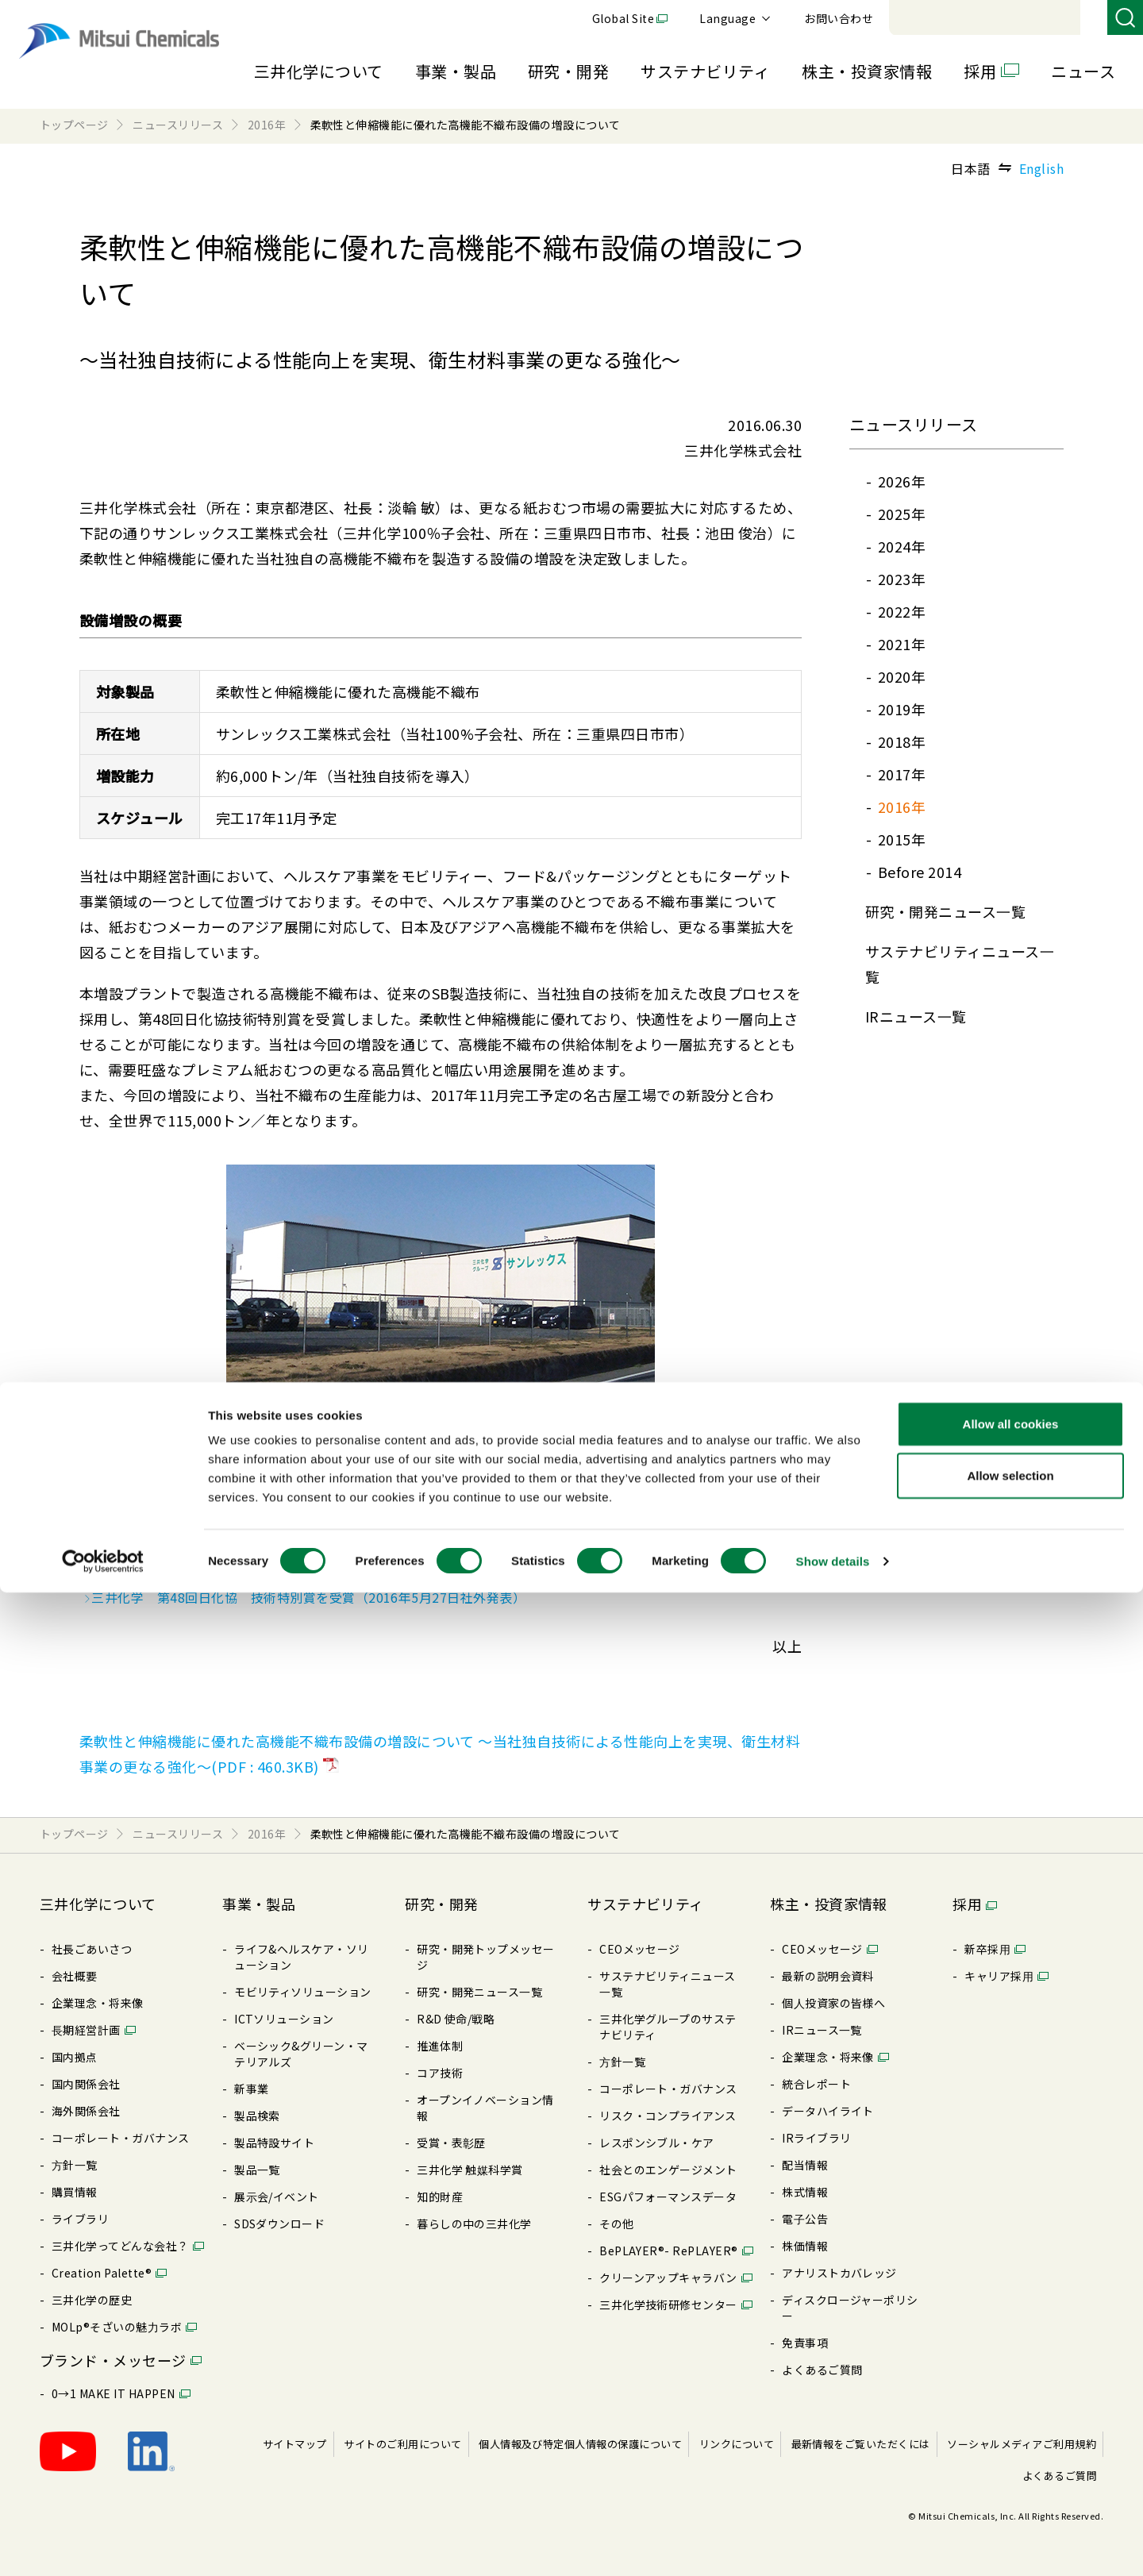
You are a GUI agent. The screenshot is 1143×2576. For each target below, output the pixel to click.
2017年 (902, 774)
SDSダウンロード (279, 2223)
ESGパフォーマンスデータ (668, 2196)
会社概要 (75, 1976)
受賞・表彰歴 (451, 2143)
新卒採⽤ (987, 1949)
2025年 (902, 513)
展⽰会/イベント (276, 2196)
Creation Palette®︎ (102, 2273)
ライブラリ (80, 2219)
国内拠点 (75, 2057)
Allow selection (1010, 2459)
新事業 (251, 2089)
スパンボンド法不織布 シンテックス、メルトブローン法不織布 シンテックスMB (328, 1551)
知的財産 (440, 2196)
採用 (980, 71)
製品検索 (257, 2116)
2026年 (902, 481)
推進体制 (440, 2046)
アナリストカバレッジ (839, 2273)
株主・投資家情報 (867, 71)
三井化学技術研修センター (668, 2304)
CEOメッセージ (639, 1949)
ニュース (1083, 71)
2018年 (902, 741)
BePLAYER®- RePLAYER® (668, 2250)
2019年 (902, 709)
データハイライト (828, 2111)
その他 (616, 2223)
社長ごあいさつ (92, 1949)
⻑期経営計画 (86, 2030)
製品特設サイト (274, 2143)
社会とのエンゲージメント (668, 2169)
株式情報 (805, 2192)
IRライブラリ (816, 2138)
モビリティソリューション (302, 1992)
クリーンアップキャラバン (668, 2277)
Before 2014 (919, 871)
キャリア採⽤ (998, 1976)
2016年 (902, 806)
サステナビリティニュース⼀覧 (667, 1984)
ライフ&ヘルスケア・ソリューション (301, 1957)
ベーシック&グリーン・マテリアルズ (301, 2054)
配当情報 (805, 2165)
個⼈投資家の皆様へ (833, 2003)
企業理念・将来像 (98, 2003)
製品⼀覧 (257, 2169)
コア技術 (440, 2073)
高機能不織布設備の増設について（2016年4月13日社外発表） (270, 1574)
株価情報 (805, 2246)
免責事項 (805, 2343)
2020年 (902, 676)
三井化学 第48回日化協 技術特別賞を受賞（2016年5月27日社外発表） (304, 1597)
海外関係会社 (86, 2111)
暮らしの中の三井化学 (474, 2223)
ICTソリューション (284, 2019)
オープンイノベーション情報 (485, 2108)
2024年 (902, 546)
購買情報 (75, 2192)
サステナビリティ (705, 71)
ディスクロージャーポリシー (850, 2308)
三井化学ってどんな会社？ (120, 2246)
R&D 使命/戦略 (456, 2019)
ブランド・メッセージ (113, 2360)
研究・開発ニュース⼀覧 (945, 911)
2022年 (902, 611)
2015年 (902, 839)
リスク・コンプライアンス (668, 2116)
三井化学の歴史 (92, 2300)
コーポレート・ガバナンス (121, 2138)
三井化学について (318, 71)
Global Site (841, 18)
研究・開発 (568, 71)
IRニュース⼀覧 (916, 1016)
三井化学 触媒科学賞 (470, 2169)
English (1041, 168)
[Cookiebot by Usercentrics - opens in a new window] (102, 2545)
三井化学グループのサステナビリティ (668, 2027)
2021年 (902, 643)
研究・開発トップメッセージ (486, 1957)
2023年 (902, 578)
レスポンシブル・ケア (656, 2143)
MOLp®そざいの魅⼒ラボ (117, 2327)
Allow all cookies (1011, 2407)
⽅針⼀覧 (75, 2165)
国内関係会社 (86, 2084)
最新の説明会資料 (828, 1976)
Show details (833, 2544)
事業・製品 (455, 71)
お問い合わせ (1056, 18)
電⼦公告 (805, 2219)
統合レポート (816, 2084)
